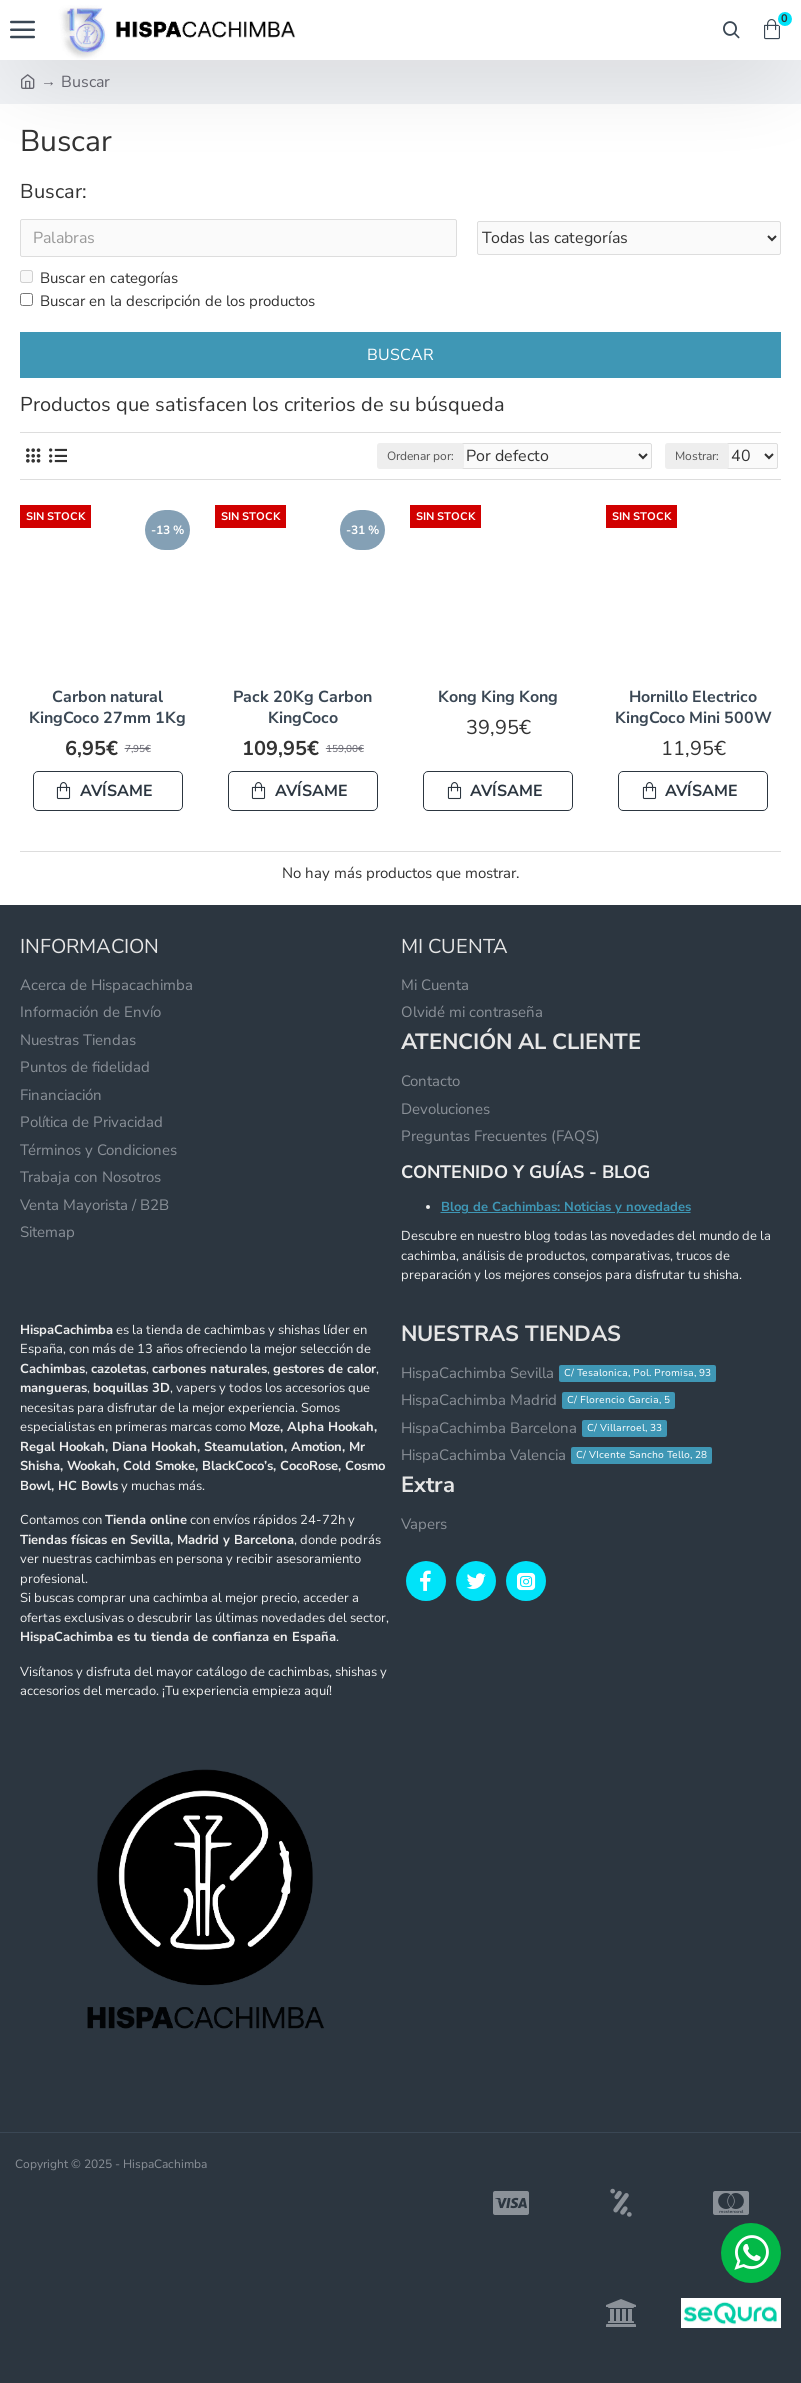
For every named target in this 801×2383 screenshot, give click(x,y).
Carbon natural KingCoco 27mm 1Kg (107, 708)
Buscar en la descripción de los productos (167, 301)
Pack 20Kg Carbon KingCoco (302, 708)
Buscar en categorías (99, 278)
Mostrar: (697, 456)
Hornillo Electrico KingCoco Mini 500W (693, 708)
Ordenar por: (420, 456)
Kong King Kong (498, 697)
